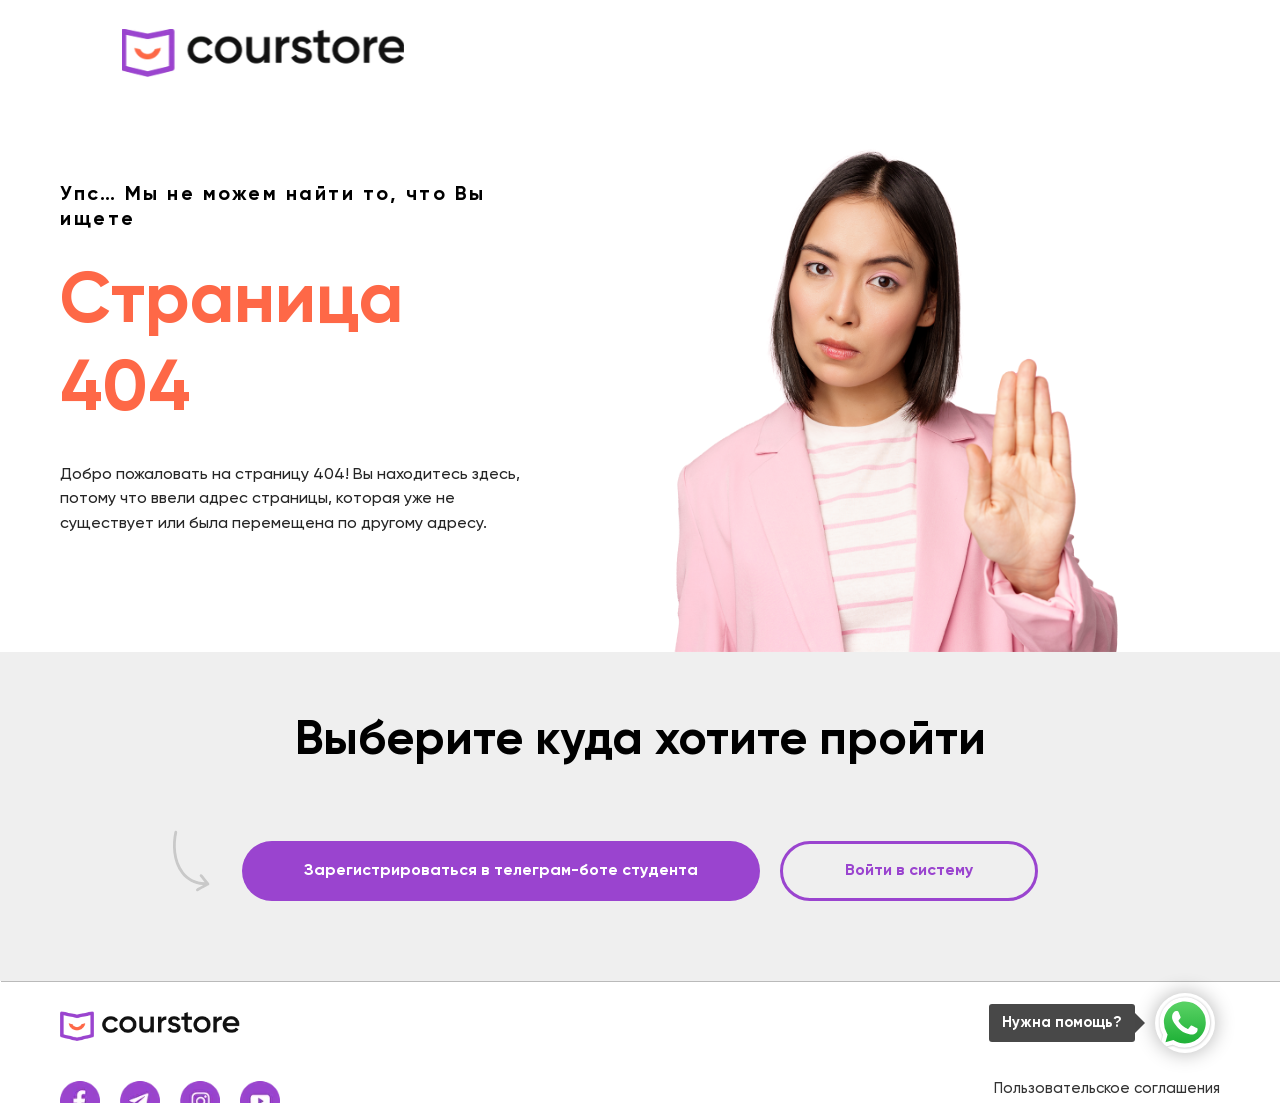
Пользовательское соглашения (1107, 1088)
